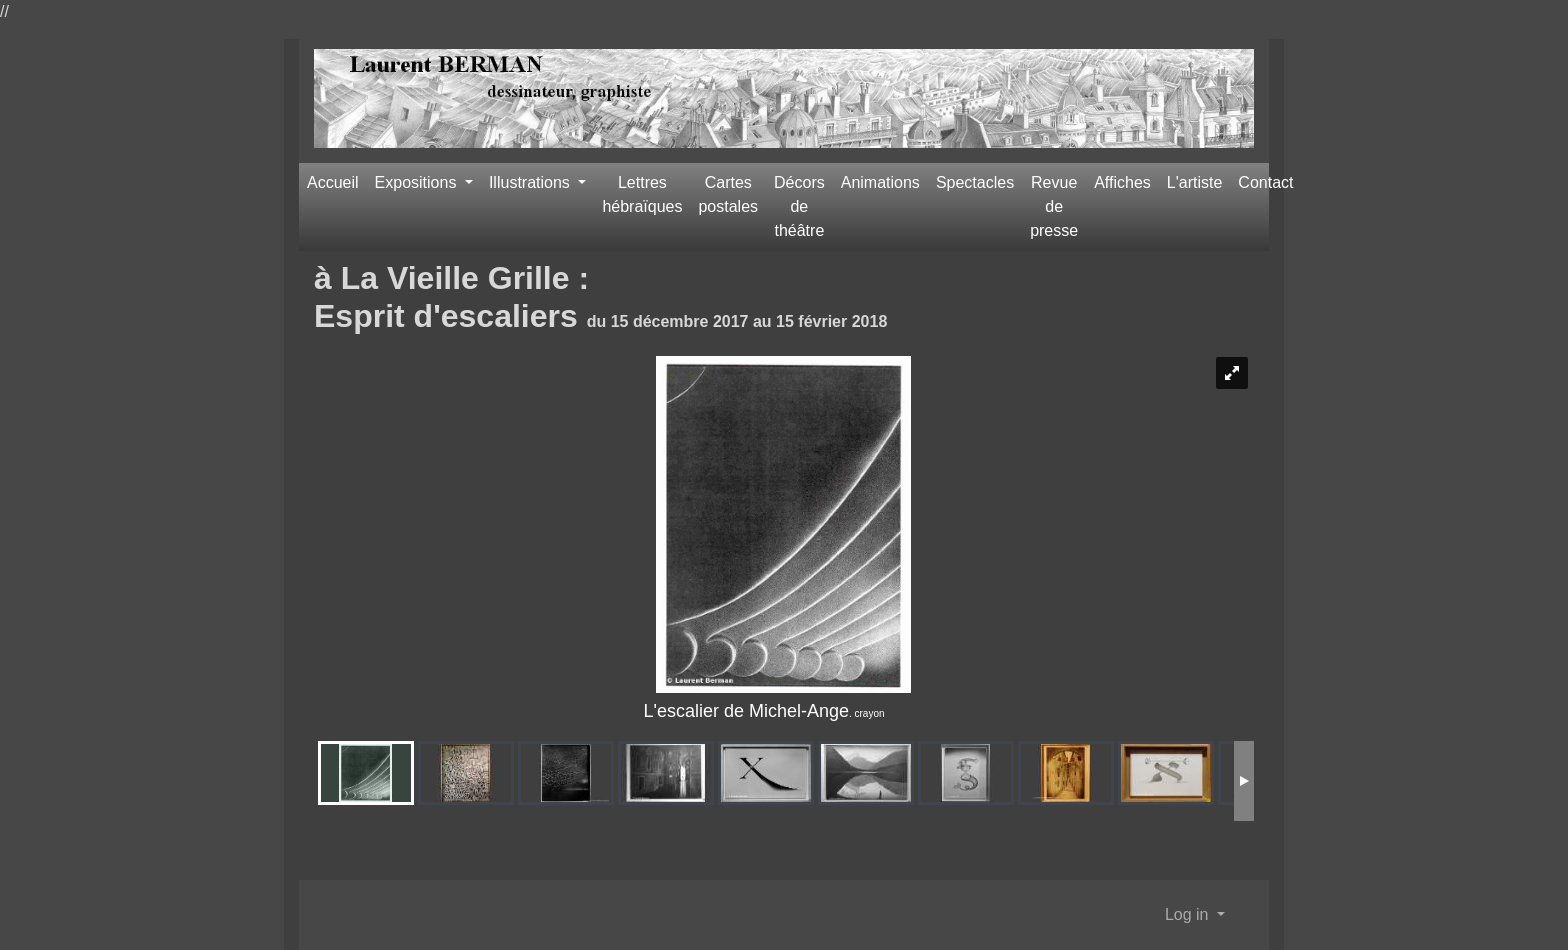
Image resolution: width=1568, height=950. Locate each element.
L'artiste (1195, 182)
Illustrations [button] (531, 182)
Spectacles (975, 182)
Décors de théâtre (799, 206)
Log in (1189, 914)
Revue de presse (1054, 206)
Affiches (1122, 182)
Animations (880, 182)
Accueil (333, 182)
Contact (1265, 182)
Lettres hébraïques (642, 194)
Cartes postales (728, 194)
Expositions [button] (418, 182)
